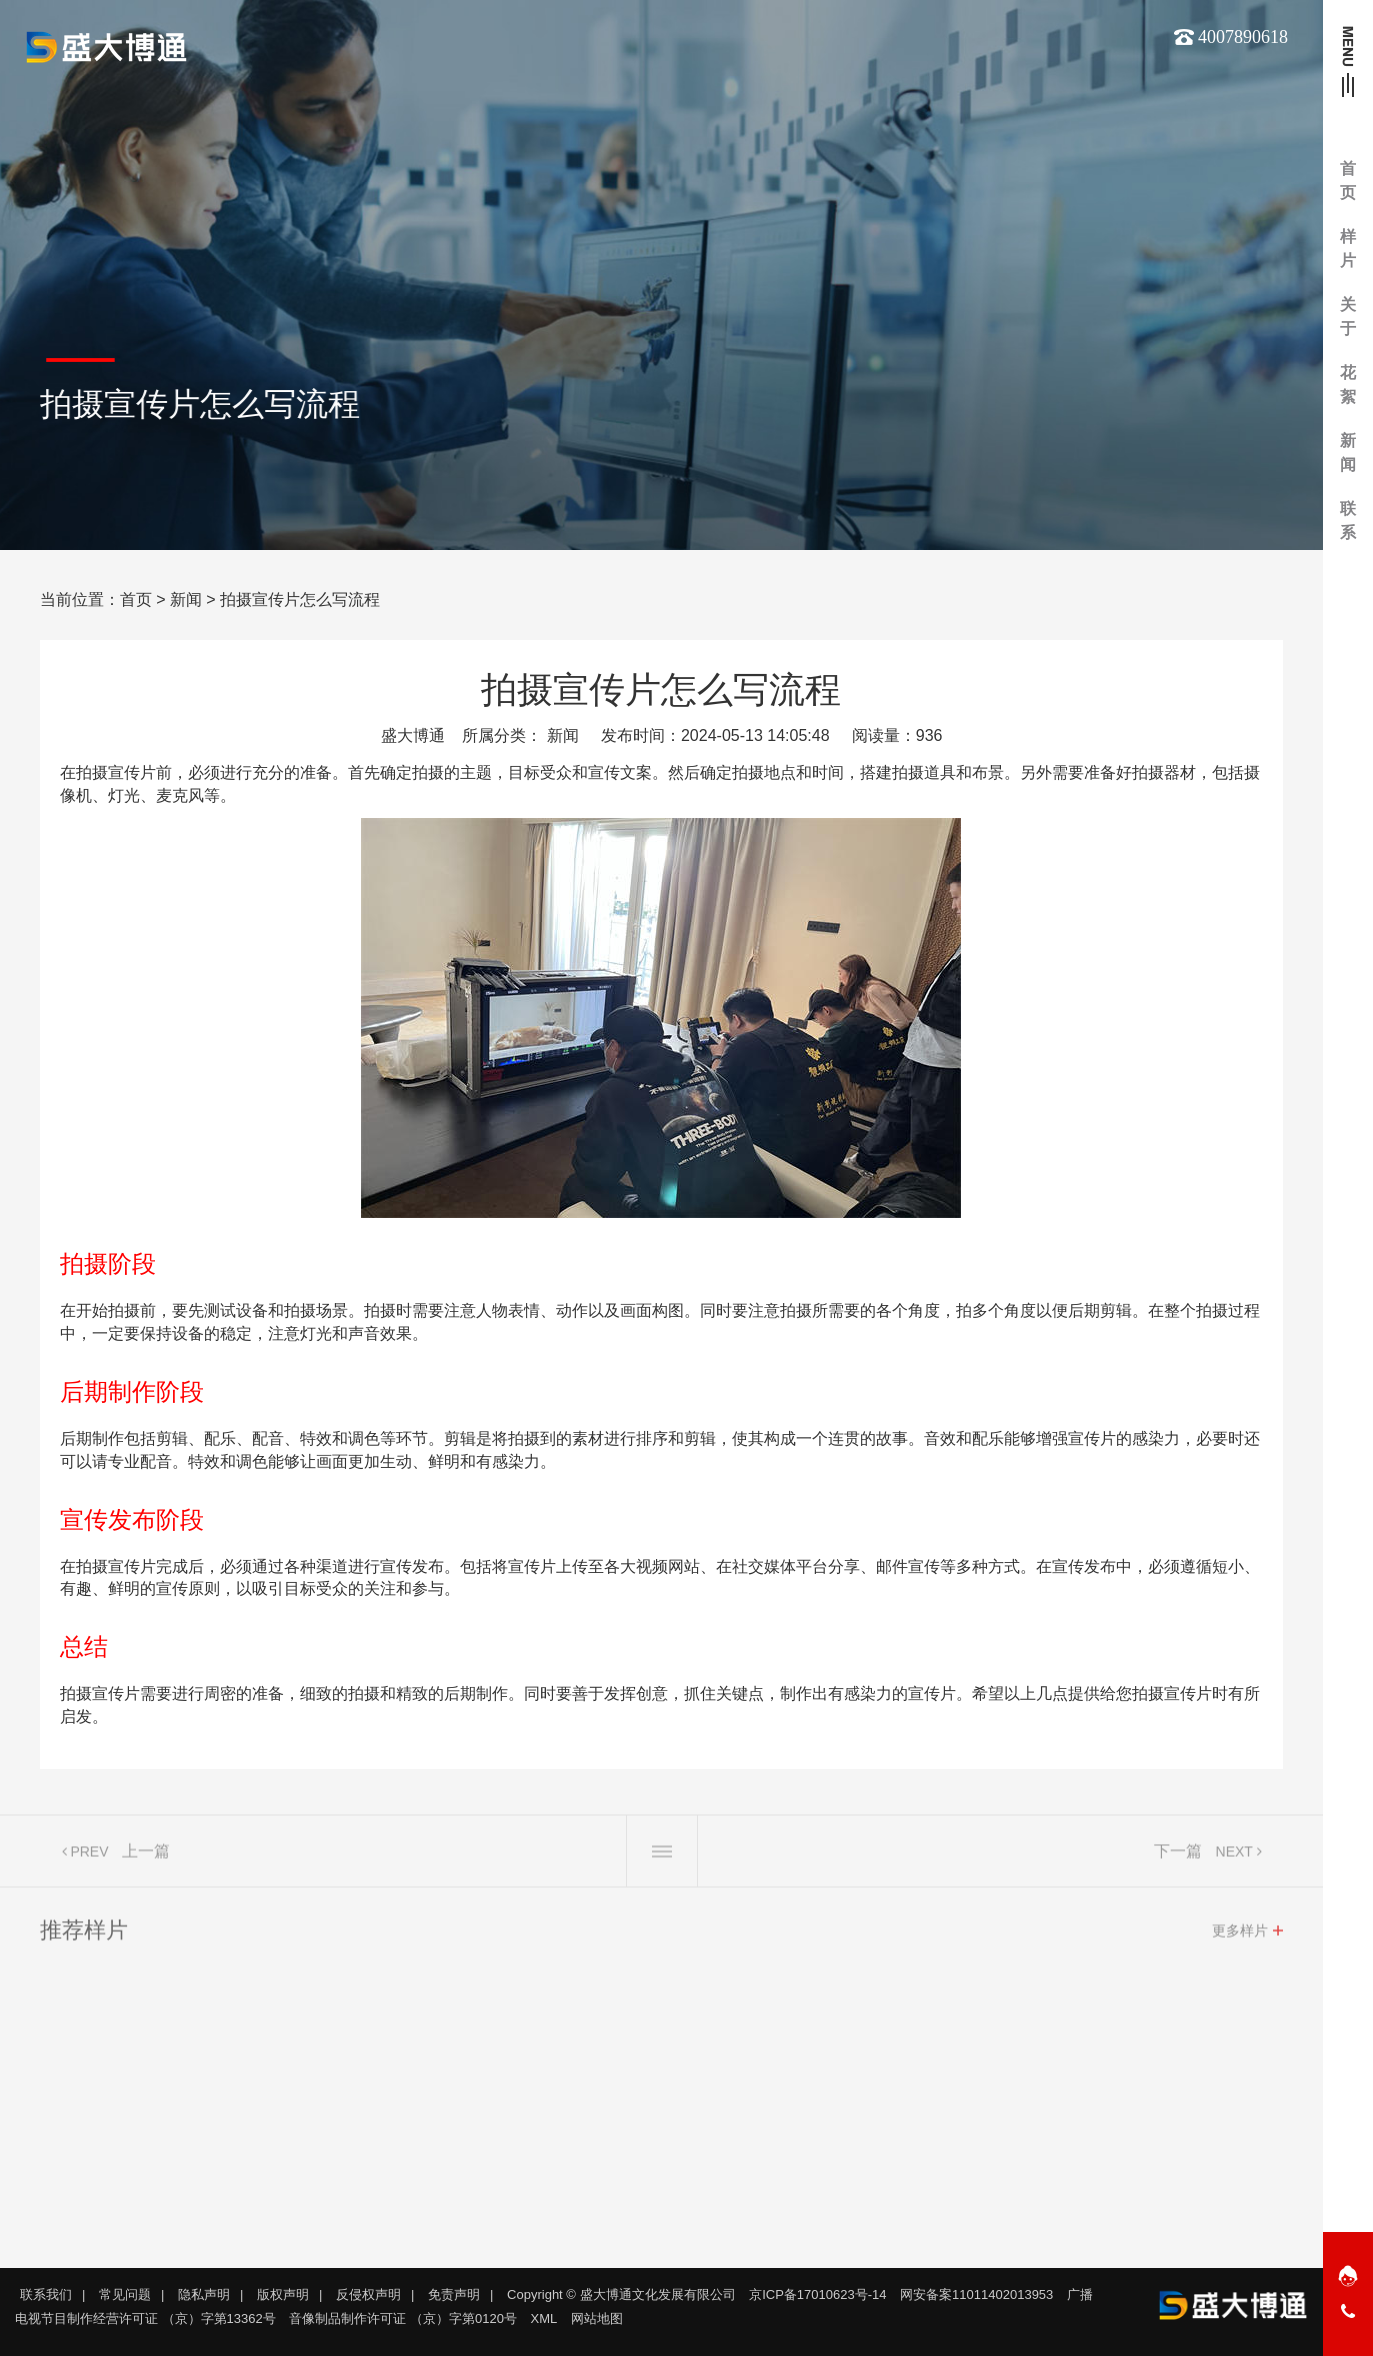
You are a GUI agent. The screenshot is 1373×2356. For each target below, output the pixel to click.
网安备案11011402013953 (976, 2294)
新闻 (186, 599)
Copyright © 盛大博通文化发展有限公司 (621, 2294)
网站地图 (597, 2318)
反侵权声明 (368, 2294)
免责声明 (454, 2294)
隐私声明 (204, 2294)
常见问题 (125, 2294)
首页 (136, 599)
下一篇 (1178, 1856)
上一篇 (146, 1856)
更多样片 (1240, 1936)
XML (544, 2318)
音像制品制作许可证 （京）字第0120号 (403, 2318)
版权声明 (283, 2294)
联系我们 (46, 2294)
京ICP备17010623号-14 (817, 2294)
